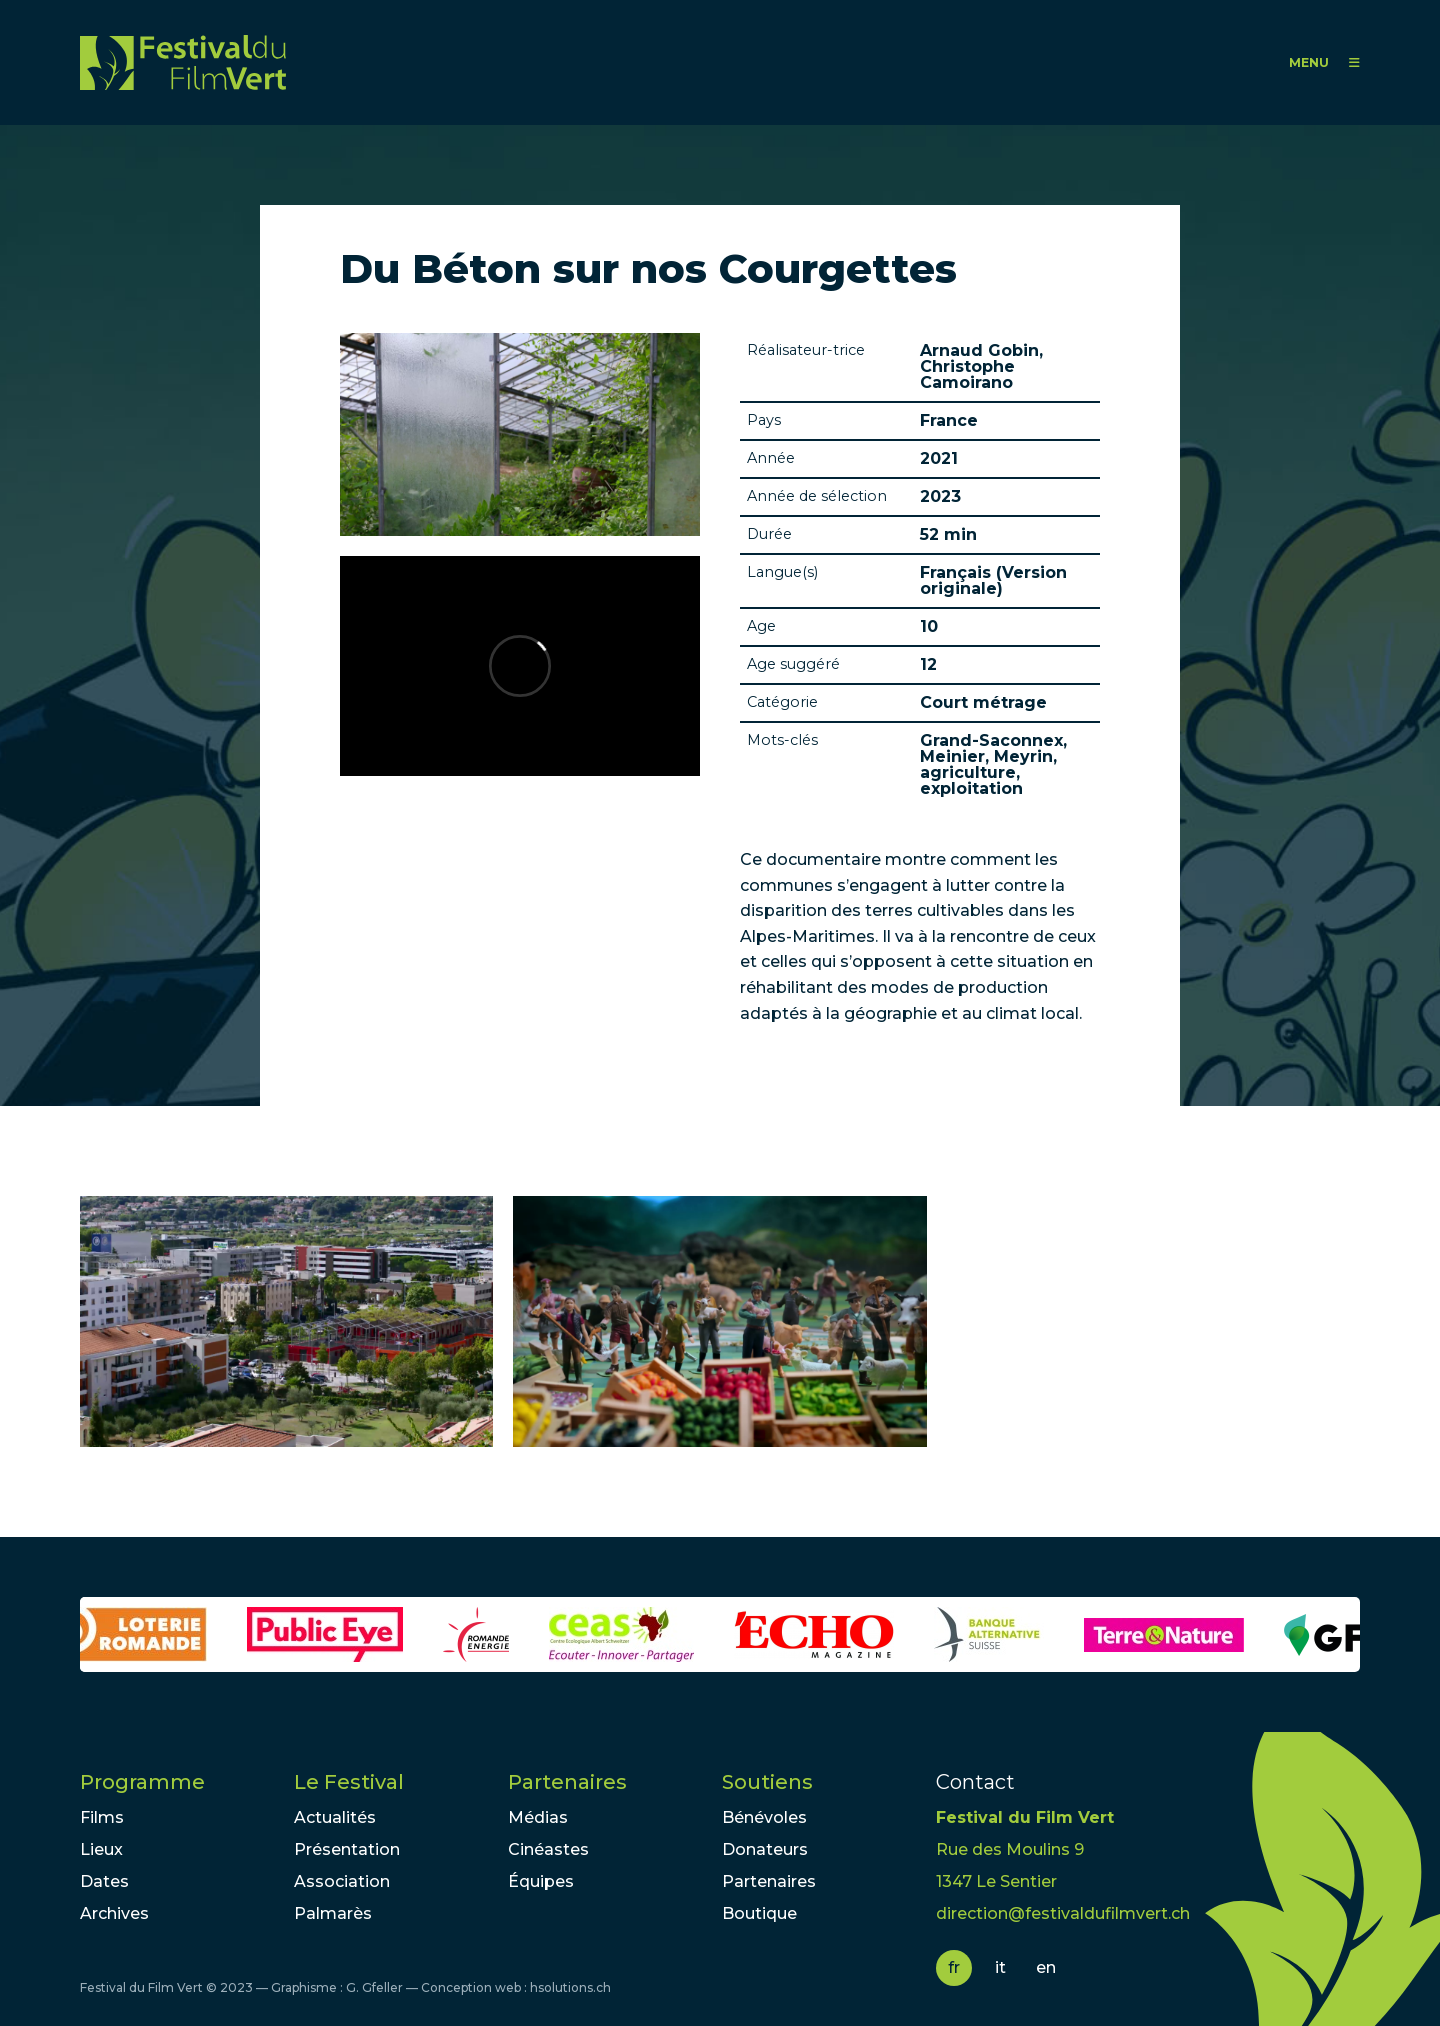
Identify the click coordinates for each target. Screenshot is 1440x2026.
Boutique (759, 1913)
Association (342, 1881)
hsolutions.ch (570, 1987)
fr (954, 1967)
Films (102, 1817)
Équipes (541, 1881)
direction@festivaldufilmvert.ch (1063, 1913)
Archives (114, 1913)
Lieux (101, 1849)
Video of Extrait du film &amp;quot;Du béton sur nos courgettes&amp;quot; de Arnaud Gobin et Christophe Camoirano (520, 666)
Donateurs (765, 1849)
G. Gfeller (374, 1987)
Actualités (335, 1817)
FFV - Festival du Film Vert (183, 62)
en (1046, 1967)
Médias (538, 1817)
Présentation (347, 1849)
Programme (142, 1782)
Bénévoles (764, 1817)
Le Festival (349, 1782)
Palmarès (333, 1913)
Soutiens (767, 1782)
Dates (104, 1881)
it (1000, 1967)
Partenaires (567, 1782)
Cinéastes (548, 1849)
